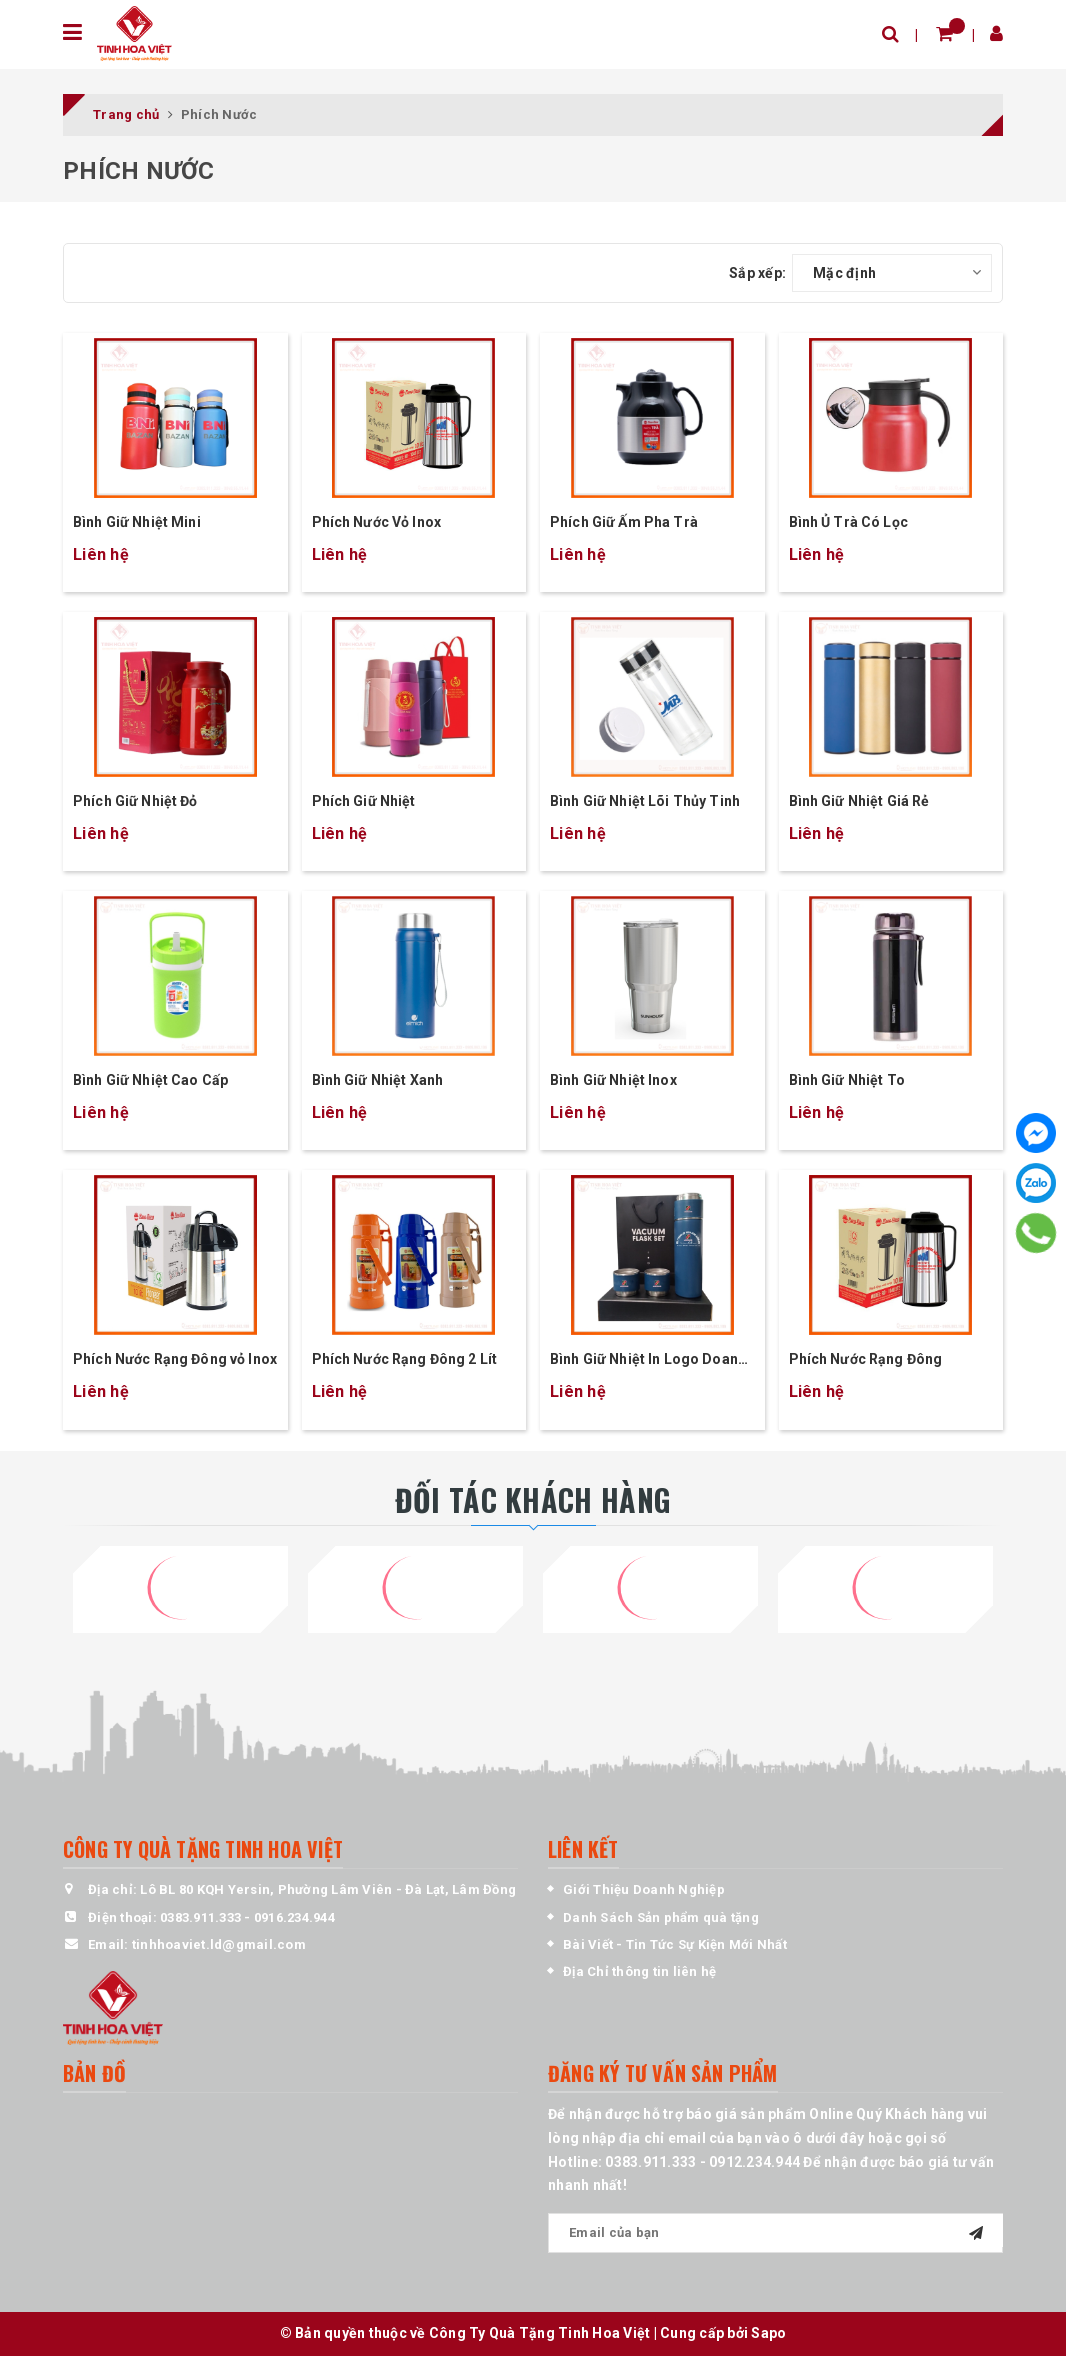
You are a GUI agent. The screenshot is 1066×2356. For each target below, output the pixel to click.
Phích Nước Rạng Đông (866, 1359)
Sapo (768, 2333)
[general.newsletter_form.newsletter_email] (775, 2233)
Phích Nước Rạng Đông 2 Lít (405, 1359)
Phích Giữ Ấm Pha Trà (624, 522)
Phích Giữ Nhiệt (364, 801)
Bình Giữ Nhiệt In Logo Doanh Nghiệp (648, 1360)
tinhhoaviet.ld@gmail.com (219, 1944)
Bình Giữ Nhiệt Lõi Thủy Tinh (645, 801)
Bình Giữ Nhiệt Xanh (378, 1080)
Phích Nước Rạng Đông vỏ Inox (175, 1359)
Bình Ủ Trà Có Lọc (848, 522)
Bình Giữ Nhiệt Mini (137, 522)
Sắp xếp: (757, 273)
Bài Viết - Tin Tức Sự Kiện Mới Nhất (675, 1944)
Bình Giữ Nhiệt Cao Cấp (150, 1080)
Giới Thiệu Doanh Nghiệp (644, 1889)
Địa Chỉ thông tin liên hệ (639, 1971)
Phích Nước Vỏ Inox (377, 522)
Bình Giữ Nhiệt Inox (613, 1080)
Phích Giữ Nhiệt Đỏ (135, 801)
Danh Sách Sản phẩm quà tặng (661, 1917)
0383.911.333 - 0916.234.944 (247, 1917)
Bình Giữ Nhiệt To (847, 1080)
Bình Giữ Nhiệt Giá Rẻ (859, 801)
